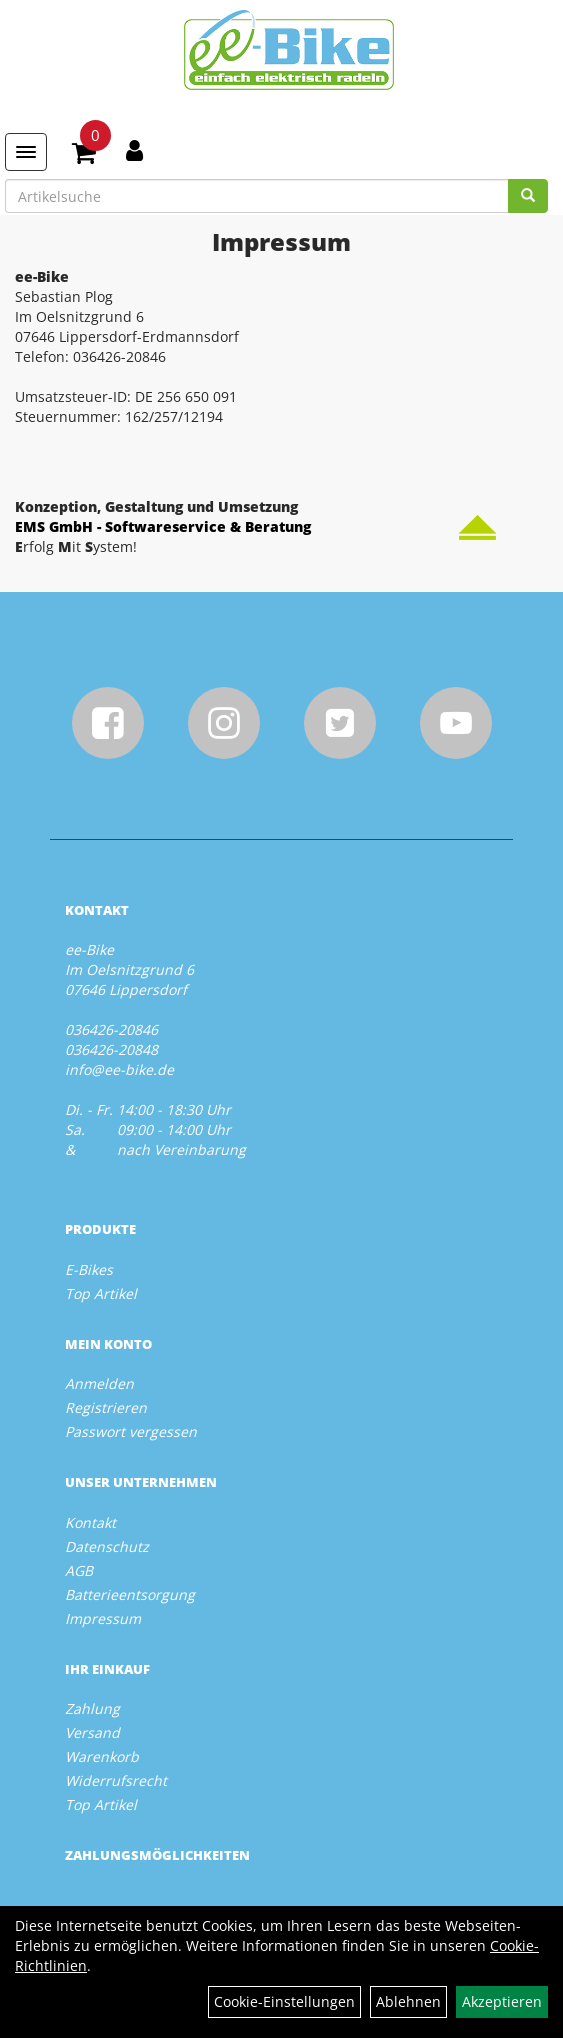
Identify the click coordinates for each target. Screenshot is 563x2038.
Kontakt (90, 1522)
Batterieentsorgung (130, 1594)
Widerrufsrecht (116, 1780)
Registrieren (106, 1407)
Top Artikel (101, 1293)
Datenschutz (107, 1546)
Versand (92, 1732)
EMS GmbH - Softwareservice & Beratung (163, 526)
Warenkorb (102, 1756)
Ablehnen (408, 2001)
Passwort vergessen (131, 1431)
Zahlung (92, 1708)
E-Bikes (89, 1269)
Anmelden (99, 1383)
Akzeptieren (502, 2001)
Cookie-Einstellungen (284, 2001)
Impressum (103, 1618)
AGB (79, 1570)
